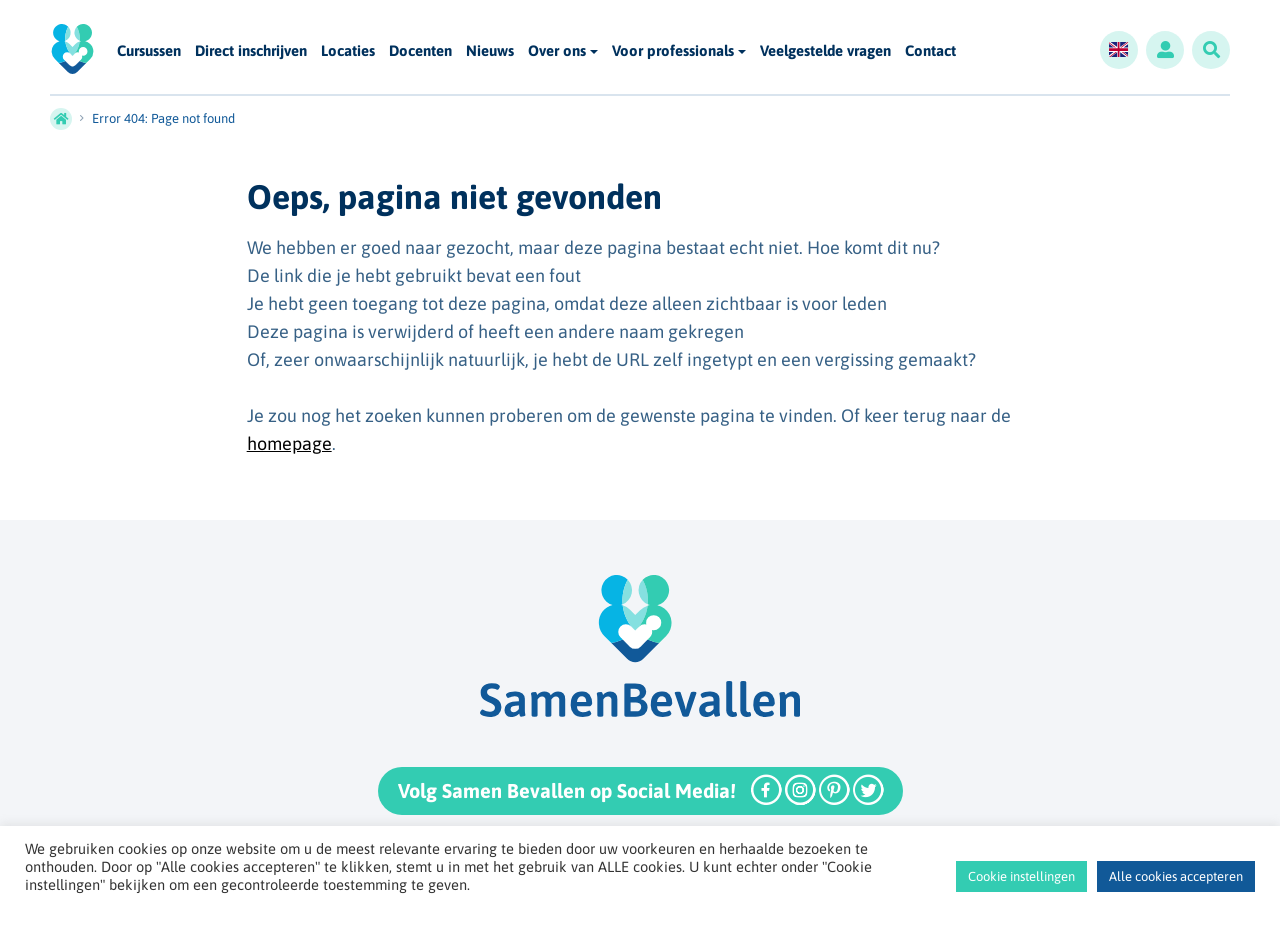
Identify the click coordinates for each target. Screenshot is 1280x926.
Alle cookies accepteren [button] (1176, 876)
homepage (289, 443)
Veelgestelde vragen (825, 51)
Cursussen (149, 51)
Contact (930, 51)
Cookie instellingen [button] (1021, 876)
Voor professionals (673, 50)
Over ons (557, 50)
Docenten (420, 51)
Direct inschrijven (251, 51)
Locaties (348, 51)
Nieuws (490, 51)
